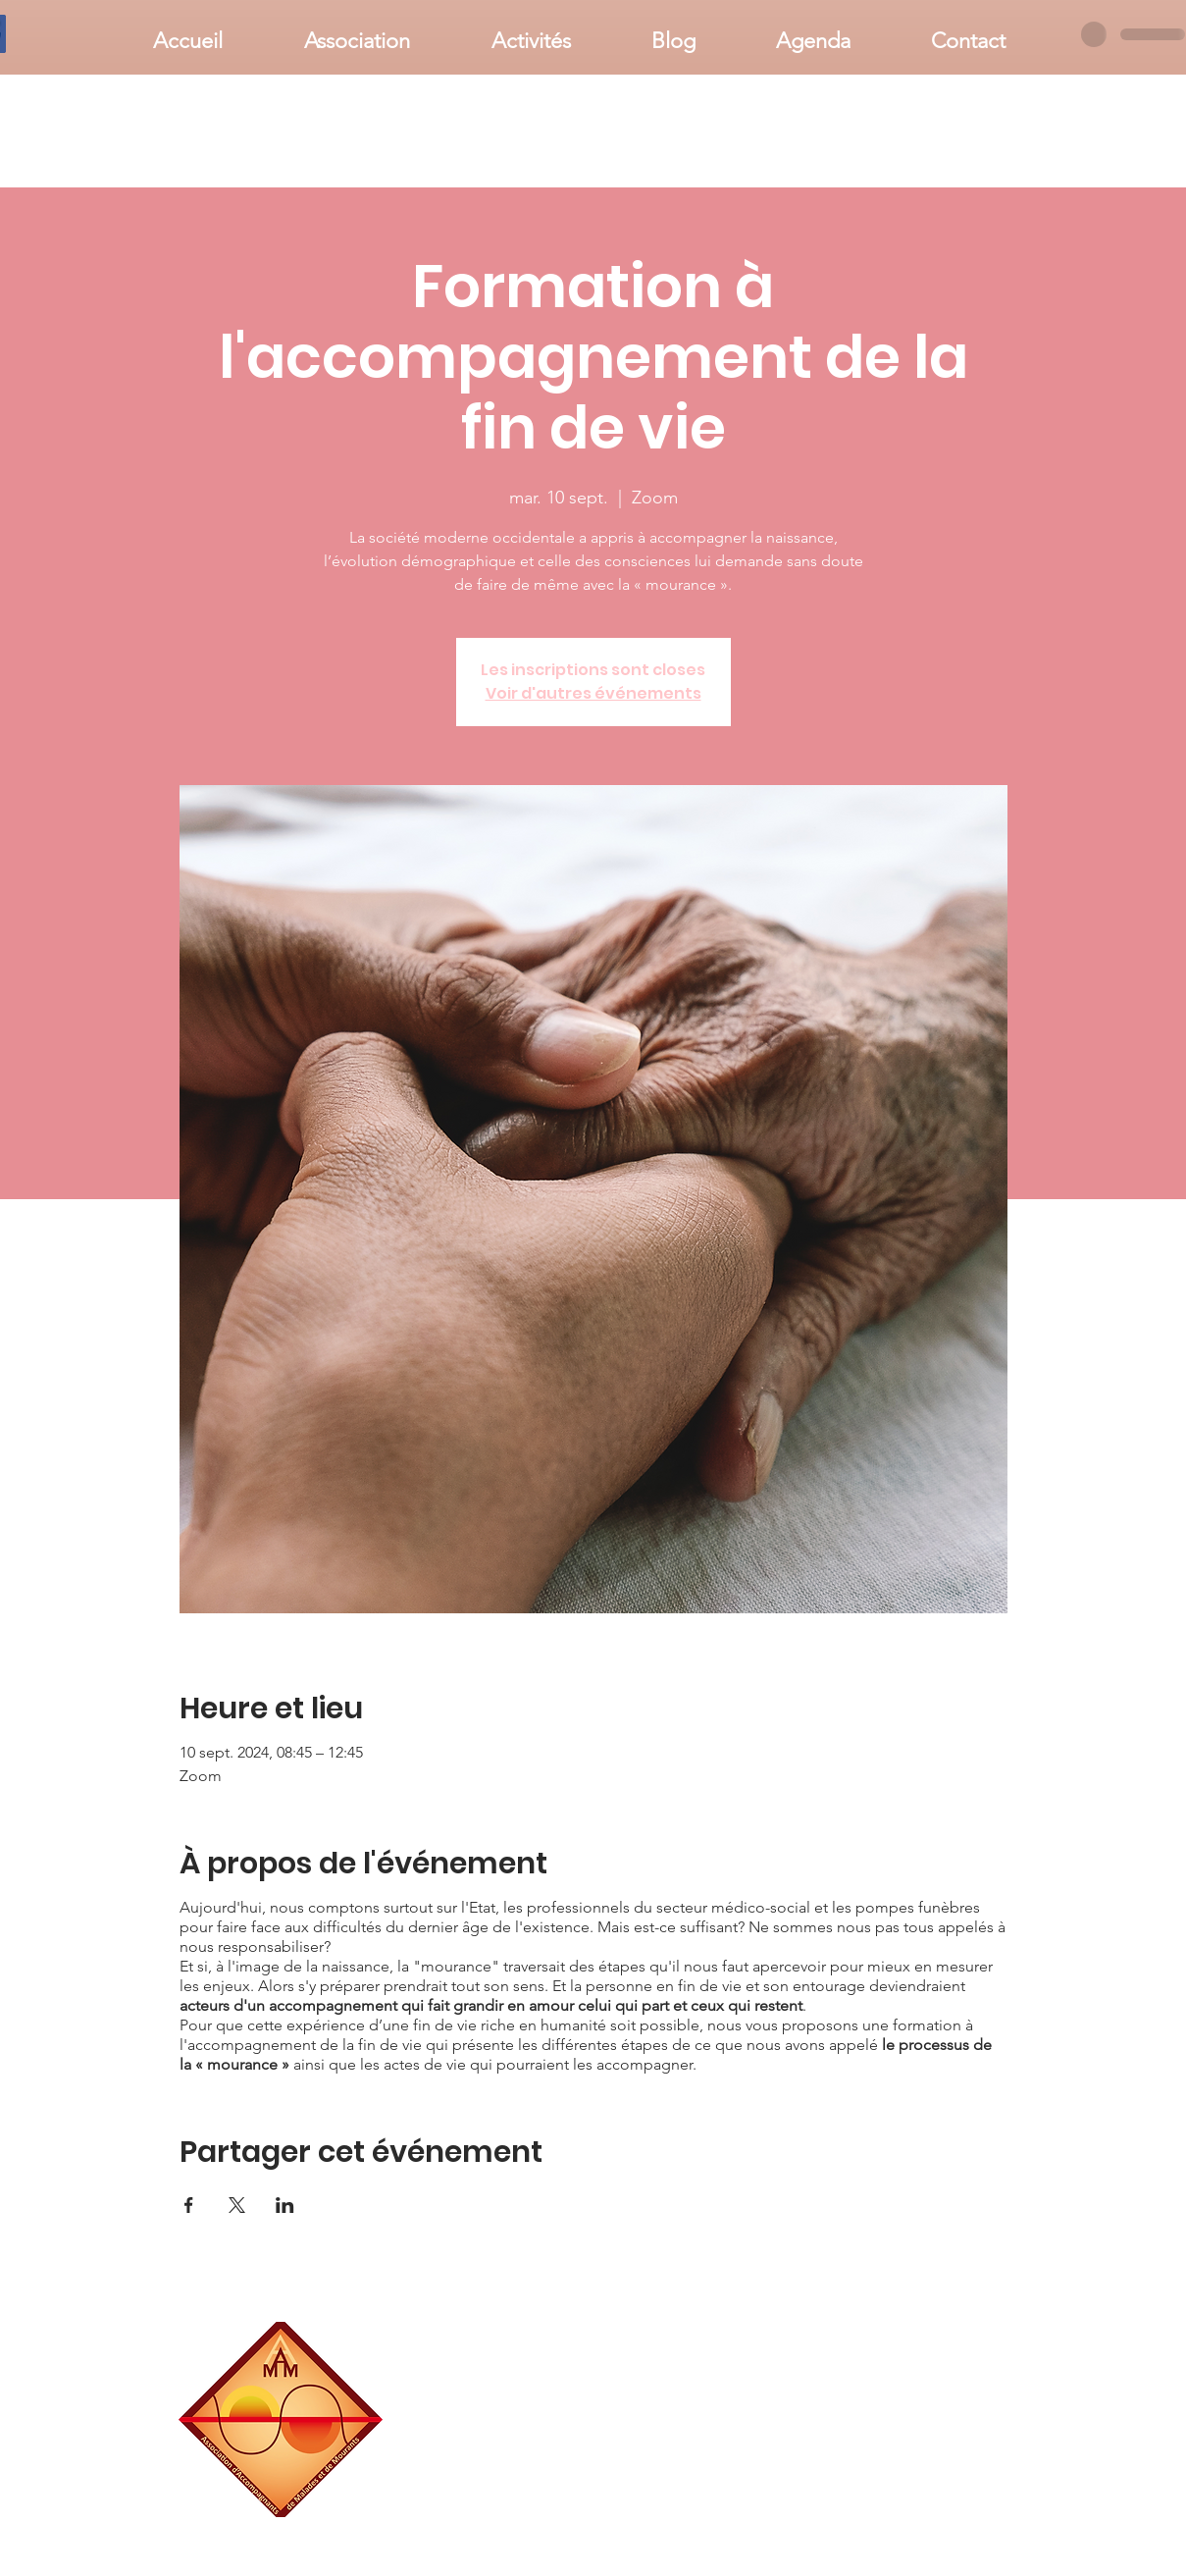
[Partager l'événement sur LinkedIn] (285, 2205)
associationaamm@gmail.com (930, 2509)
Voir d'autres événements (593, 693)
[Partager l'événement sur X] (237, 2205)
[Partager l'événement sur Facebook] (189, 2205)
